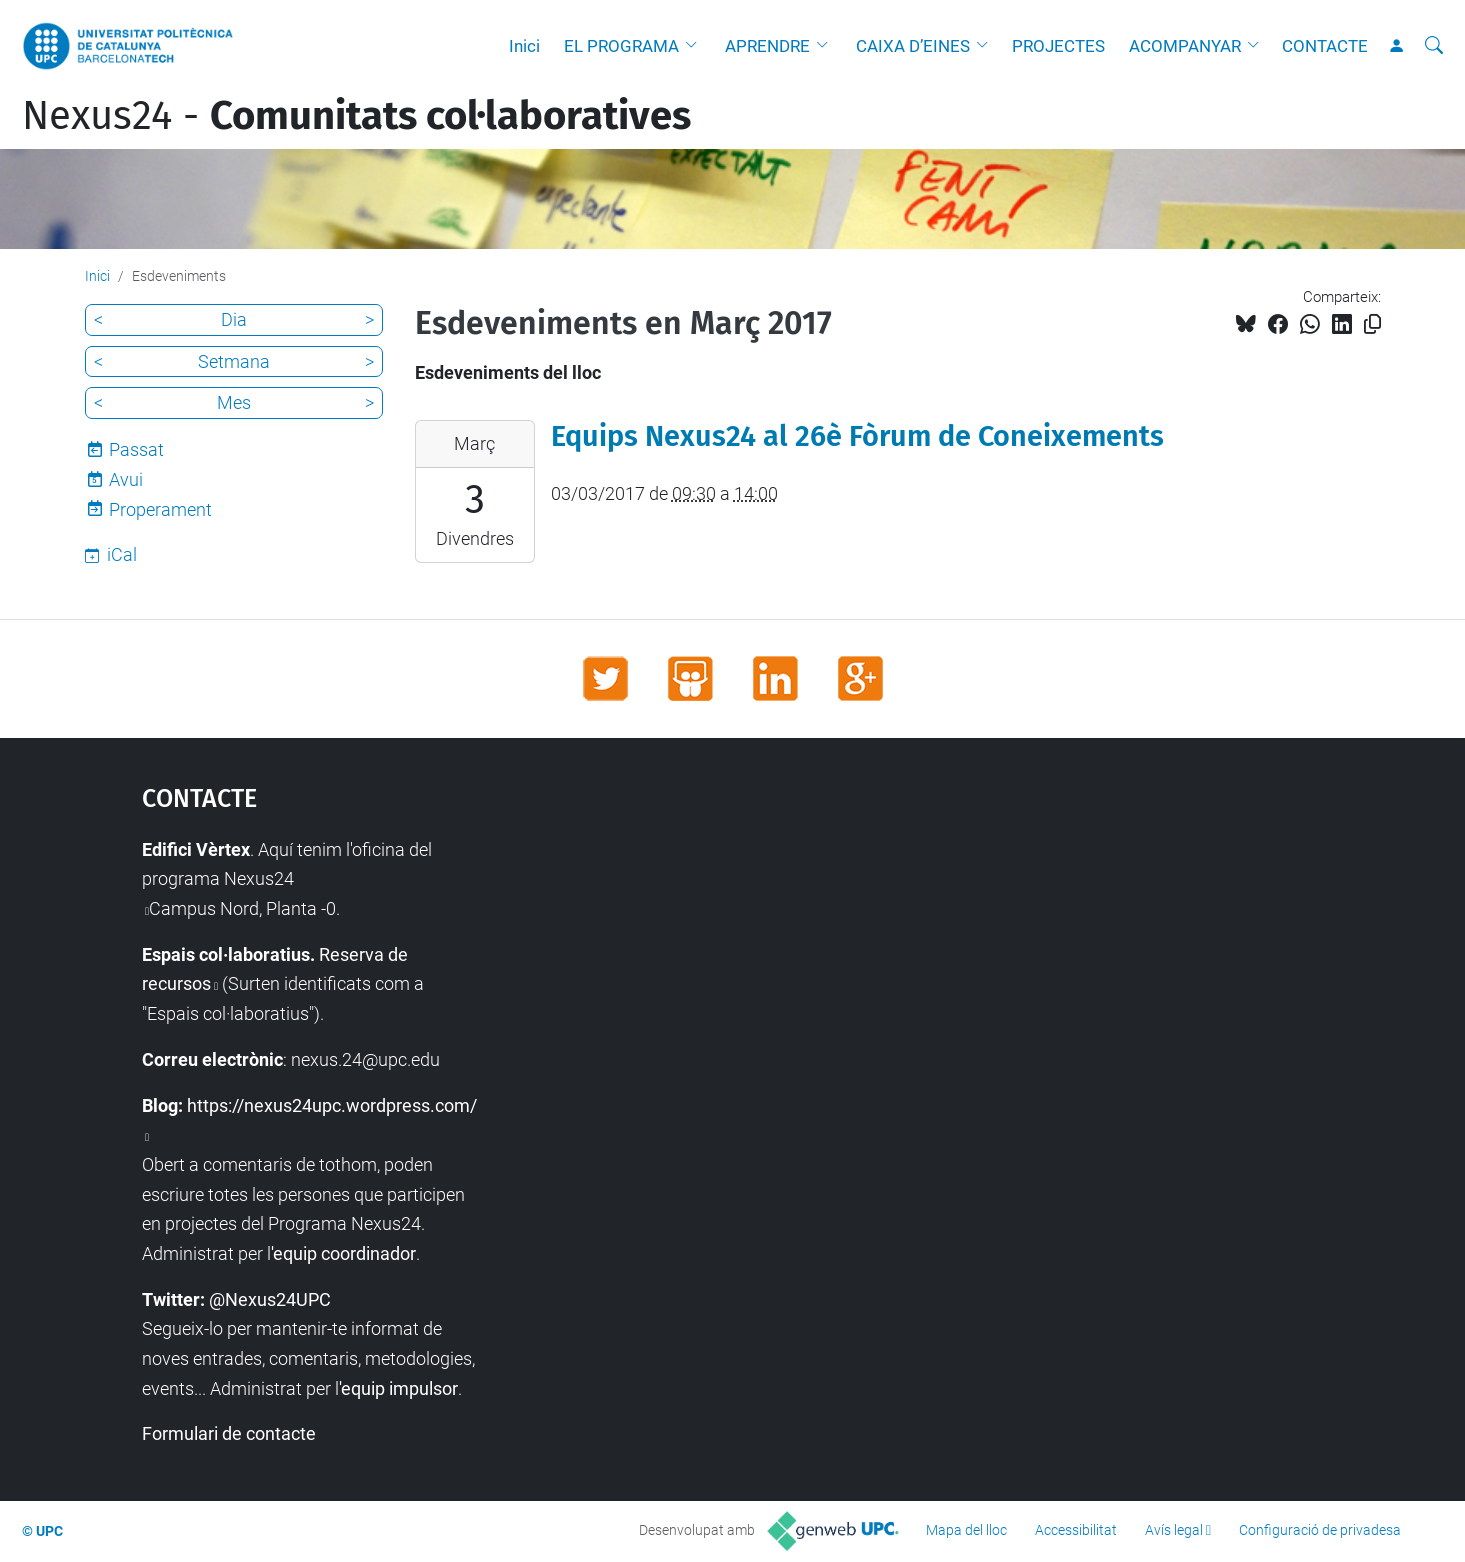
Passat (136, 449)
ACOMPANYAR (1185, 46)
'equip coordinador (343, 1253)
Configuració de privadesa (1320, 1530)
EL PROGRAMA (621, 46)
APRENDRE (767, 46)
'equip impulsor (398, 1388)
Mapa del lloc (966, 1530)
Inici (524, 46)
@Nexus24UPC (270, 1299)
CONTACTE (1325, 46)
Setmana (234, 361)
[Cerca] (1434, 46)
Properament (160, 509)
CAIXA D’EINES (913, 46)
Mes (234, 402)
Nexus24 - (356, 116)
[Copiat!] (1372, 324)
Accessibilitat (1076, 1530)
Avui (126, 479)
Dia (234, 319)
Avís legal (1174, 1530)
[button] (696, 46)
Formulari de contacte (229, 1433)
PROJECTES (1058, 46)
